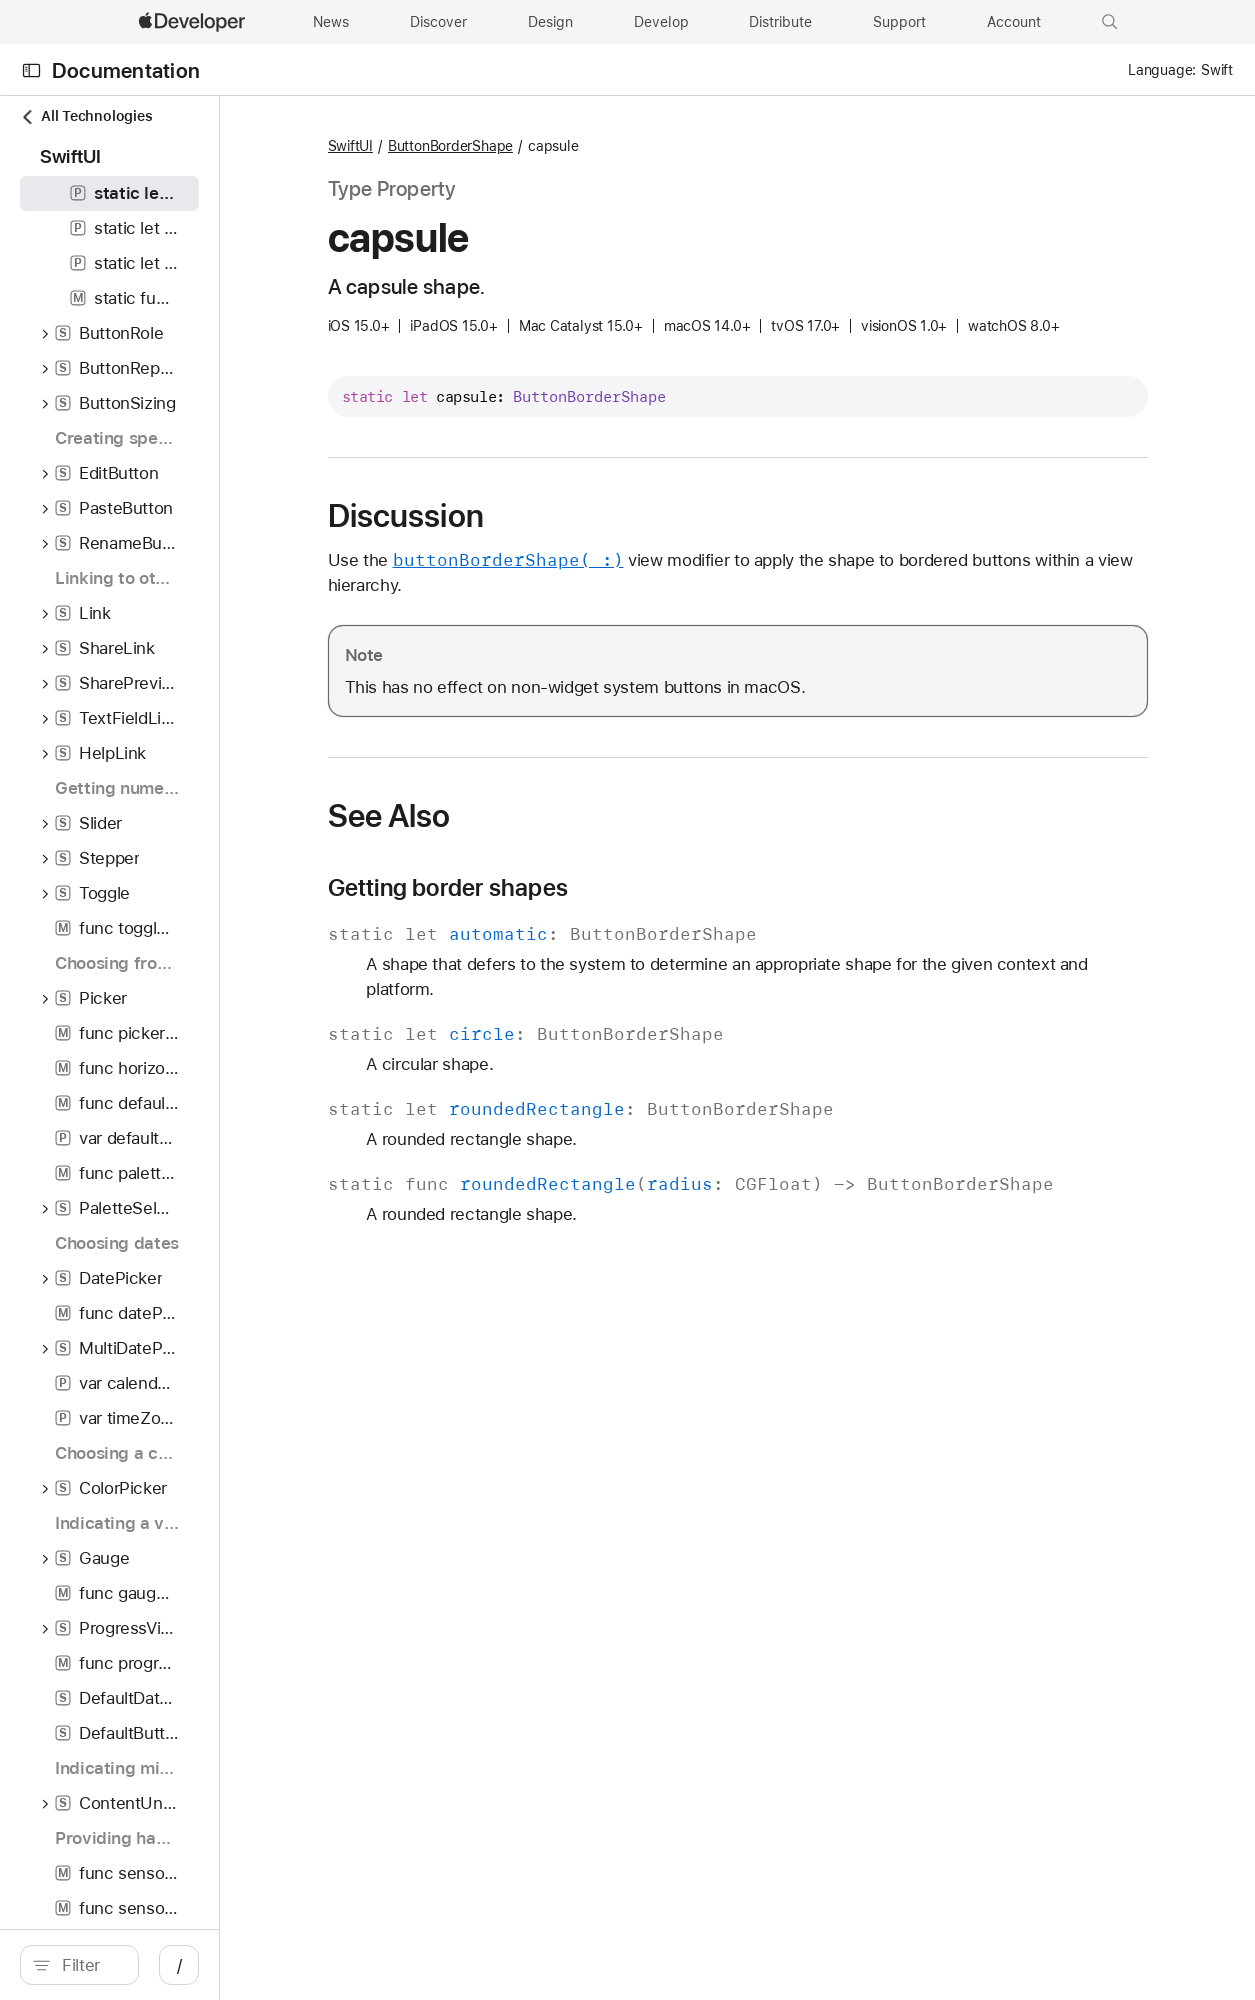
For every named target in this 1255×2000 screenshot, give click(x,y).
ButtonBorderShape (602, 146)
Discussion (558, 546)
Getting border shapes (600, 918)
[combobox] (180, 1965)
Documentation (126, 70)
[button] (1110, 22)
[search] (169, 1965)
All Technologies (86, 116)
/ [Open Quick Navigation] (359, 1965)
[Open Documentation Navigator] (31, 70)
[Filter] (180, 1965)
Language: (1162, 70)
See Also (541, 846)
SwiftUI (502, 146)
